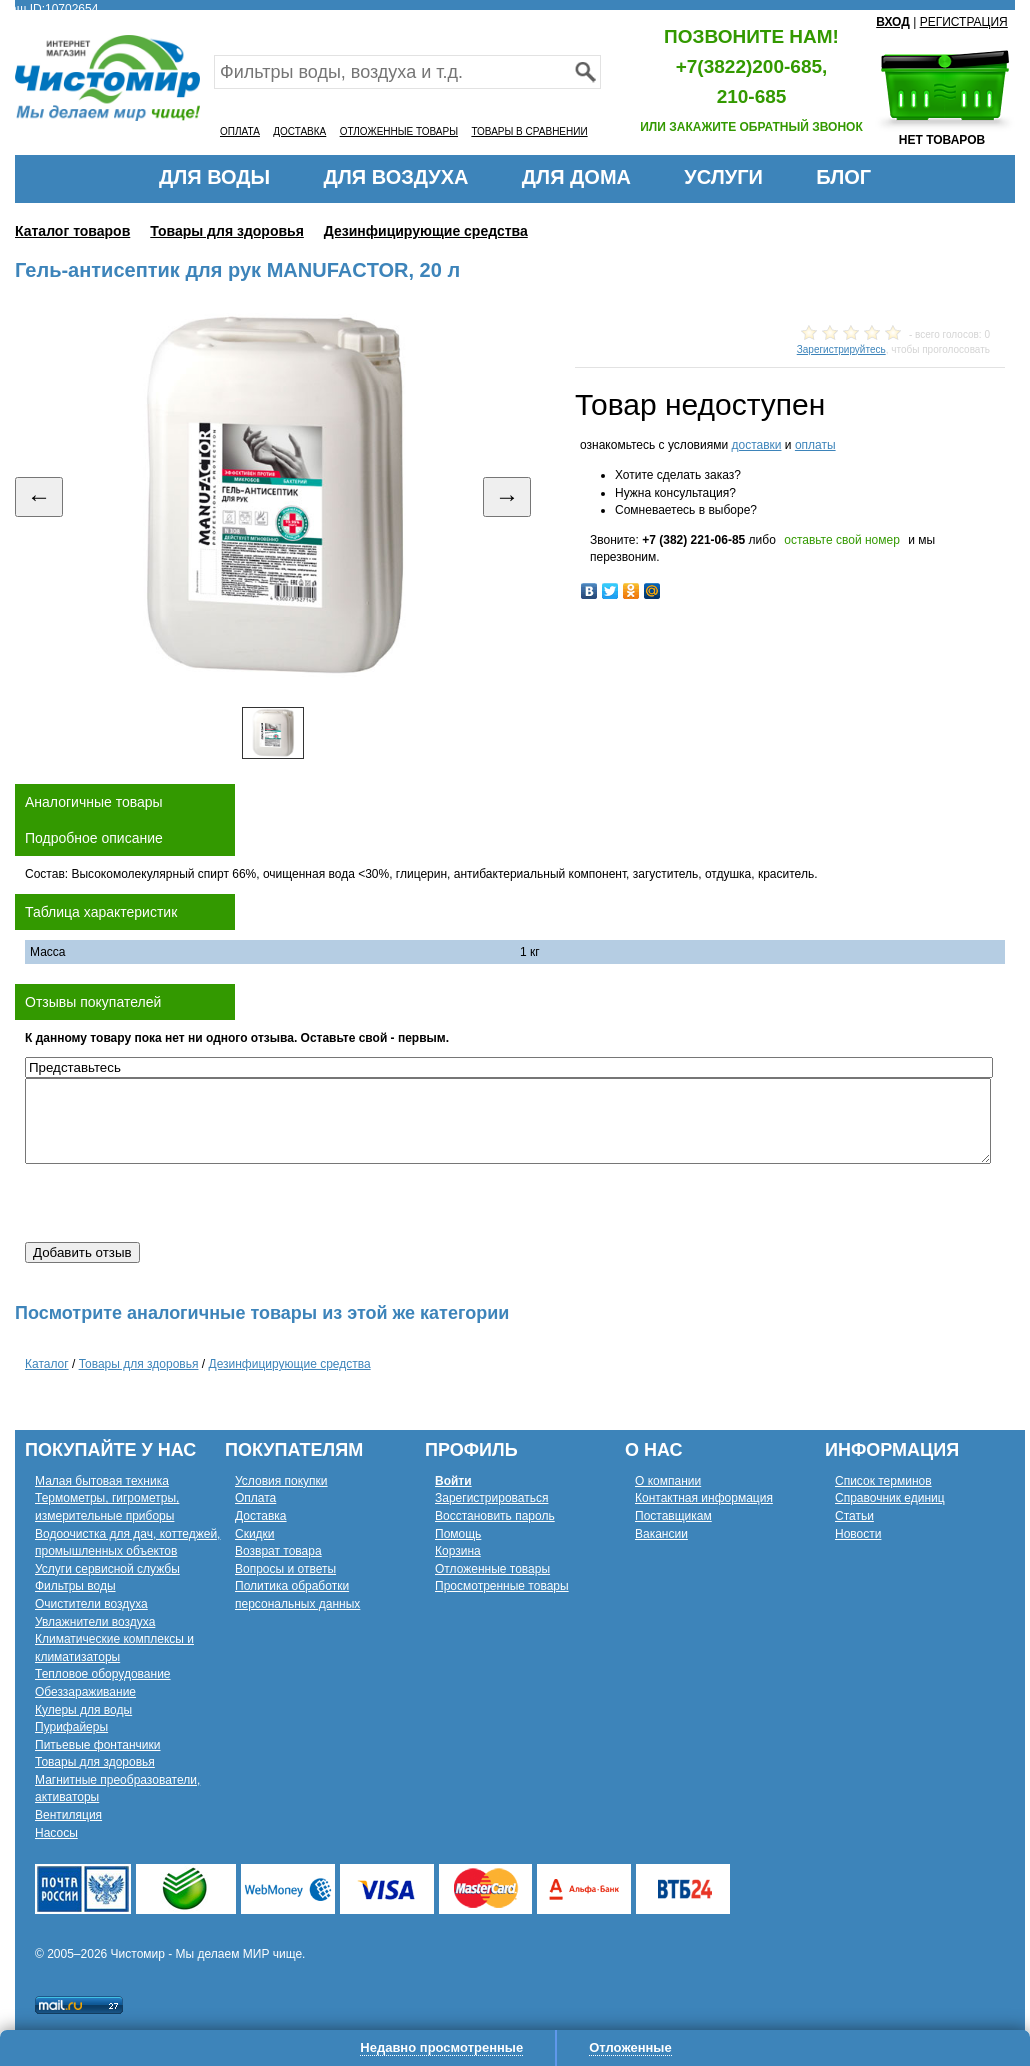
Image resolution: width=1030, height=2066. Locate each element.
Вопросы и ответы (285, 1569)
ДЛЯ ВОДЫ (214, 177)
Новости (858, 1534)
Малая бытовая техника (102, 1481)
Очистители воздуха (91, 1604)
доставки (756, 445)
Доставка (261, 1516)
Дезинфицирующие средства (426, 231)
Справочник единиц (890, 1498)
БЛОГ (843, 177)
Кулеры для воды (83, 1710)
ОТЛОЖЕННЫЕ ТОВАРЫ (399, 131)
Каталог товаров (72, 231)
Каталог (47, 1364)
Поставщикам (673, 1516)
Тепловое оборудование (103, 1674)
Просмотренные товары (502, 1586)
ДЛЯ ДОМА (576, 177)
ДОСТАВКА (299, 131)
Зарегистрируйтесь (841, 349)
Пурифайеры (71, 1727)
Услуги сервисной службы (107, 1569)
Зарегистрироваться (491, 1498)
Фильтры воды (75, 1586)
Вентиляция (68, 1815)
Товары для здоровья (227, 231)
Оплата (255, 1498)
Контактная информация (704, 1498)
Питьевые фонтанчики (98, 1745)
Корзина (458, 1551)
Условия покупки (281, 1481)
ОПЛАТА (240, 131)
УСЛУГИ (723, 177)
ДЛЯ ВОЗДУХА (396, 177)
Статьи (854, 1516)
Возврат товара (278, 1551)
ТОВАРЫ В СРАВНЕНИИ (529, 131)
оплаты (815, 445)
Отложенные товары (492, 1569)
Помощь (458, 1534)
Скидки (255, 1534)
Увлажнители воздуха (95, 1622)
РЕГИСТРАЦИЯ (964, 22)
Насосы (56, 1833)
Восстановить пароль (495, 1516)
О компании (668, 1481)
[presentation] (177, 1203)
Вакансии (661, 1534)
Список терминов (883, 1481)
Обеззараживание (85, 1692)
